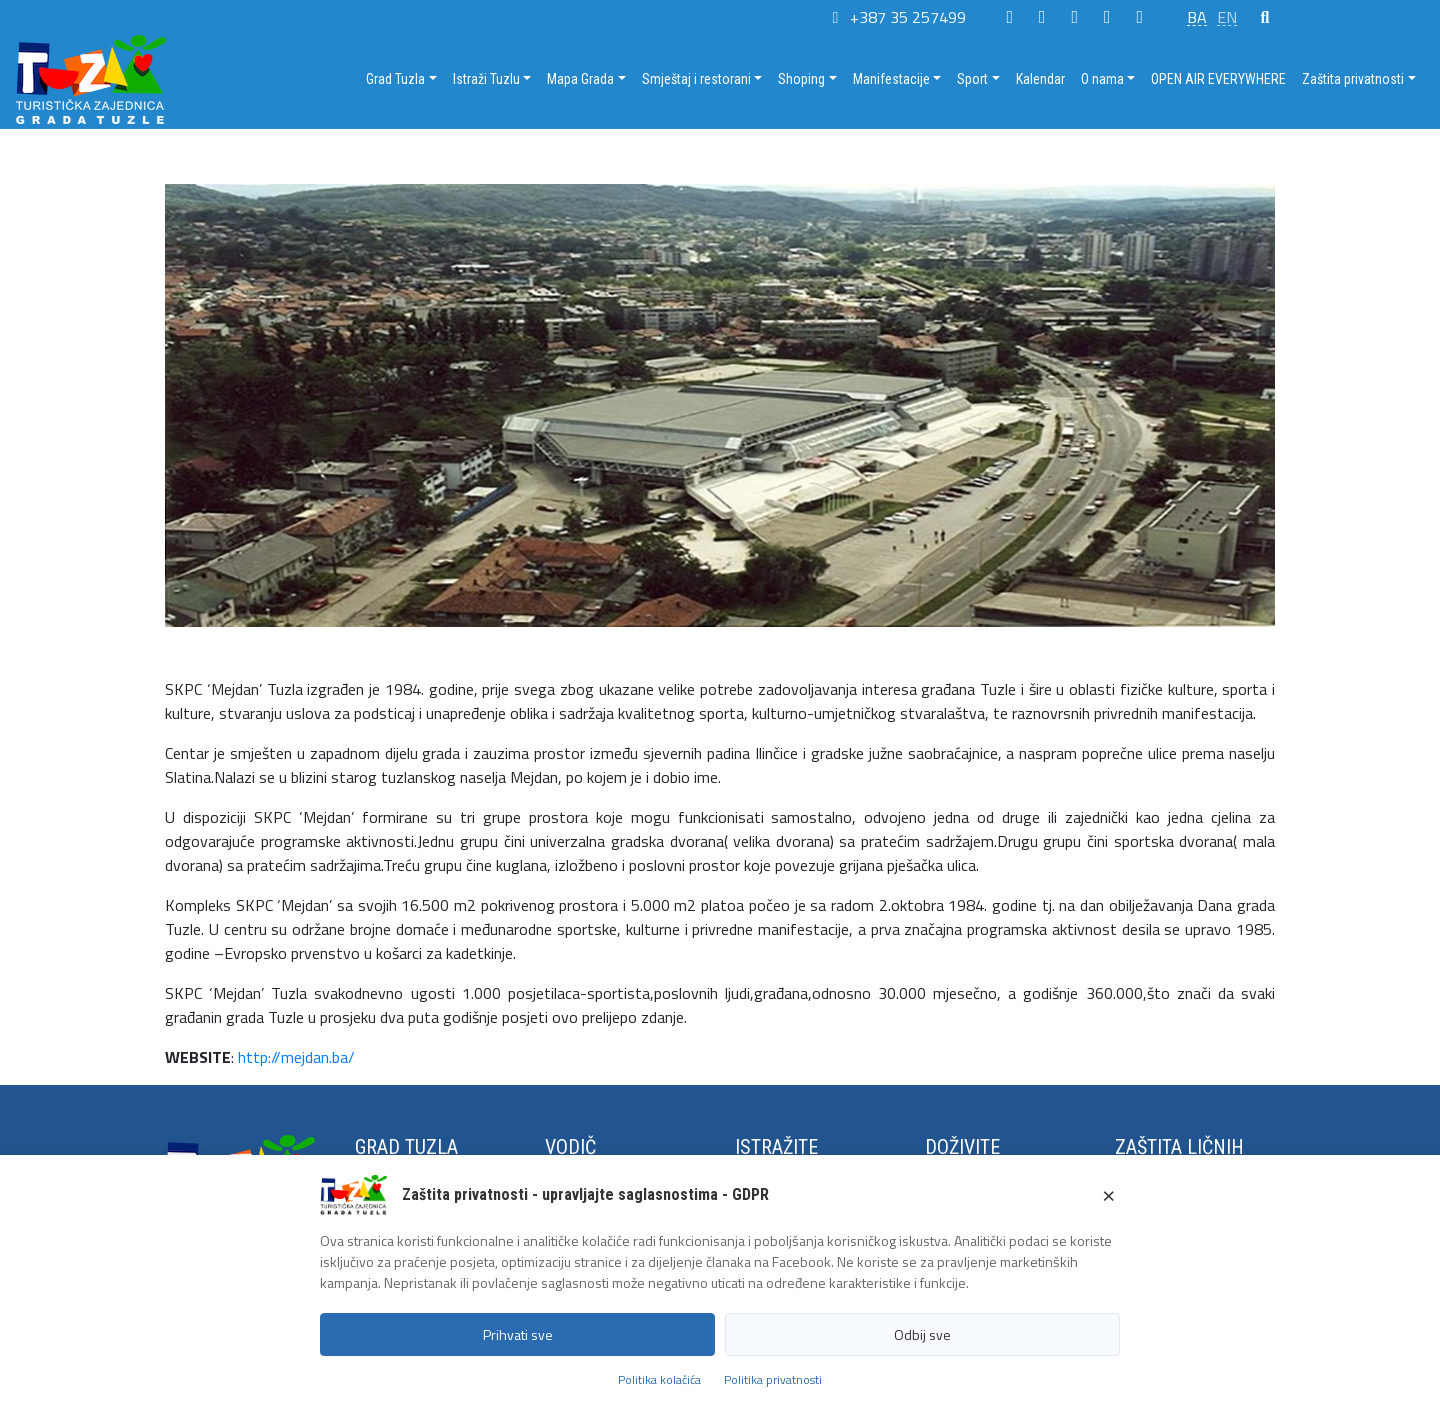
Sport (972, 79)
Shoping (801, 79)
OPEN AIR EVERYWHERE (1218, 79)
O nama (1102, 79)
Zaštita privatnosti (1353, 79)
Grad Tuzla (395, 79)
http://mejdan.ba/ (296, 1057)
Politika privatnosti (773, 1379)
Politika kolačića (659, 1379)
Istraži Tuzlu (486, 79)
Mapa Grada (580, 79)
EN (1227, 17)
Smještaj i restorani (696, 79)
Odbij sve (922, 1334)
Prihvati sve (518, 1334)
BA (1197, 17)
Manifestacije (891, 79)
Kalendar (1040, 79)
